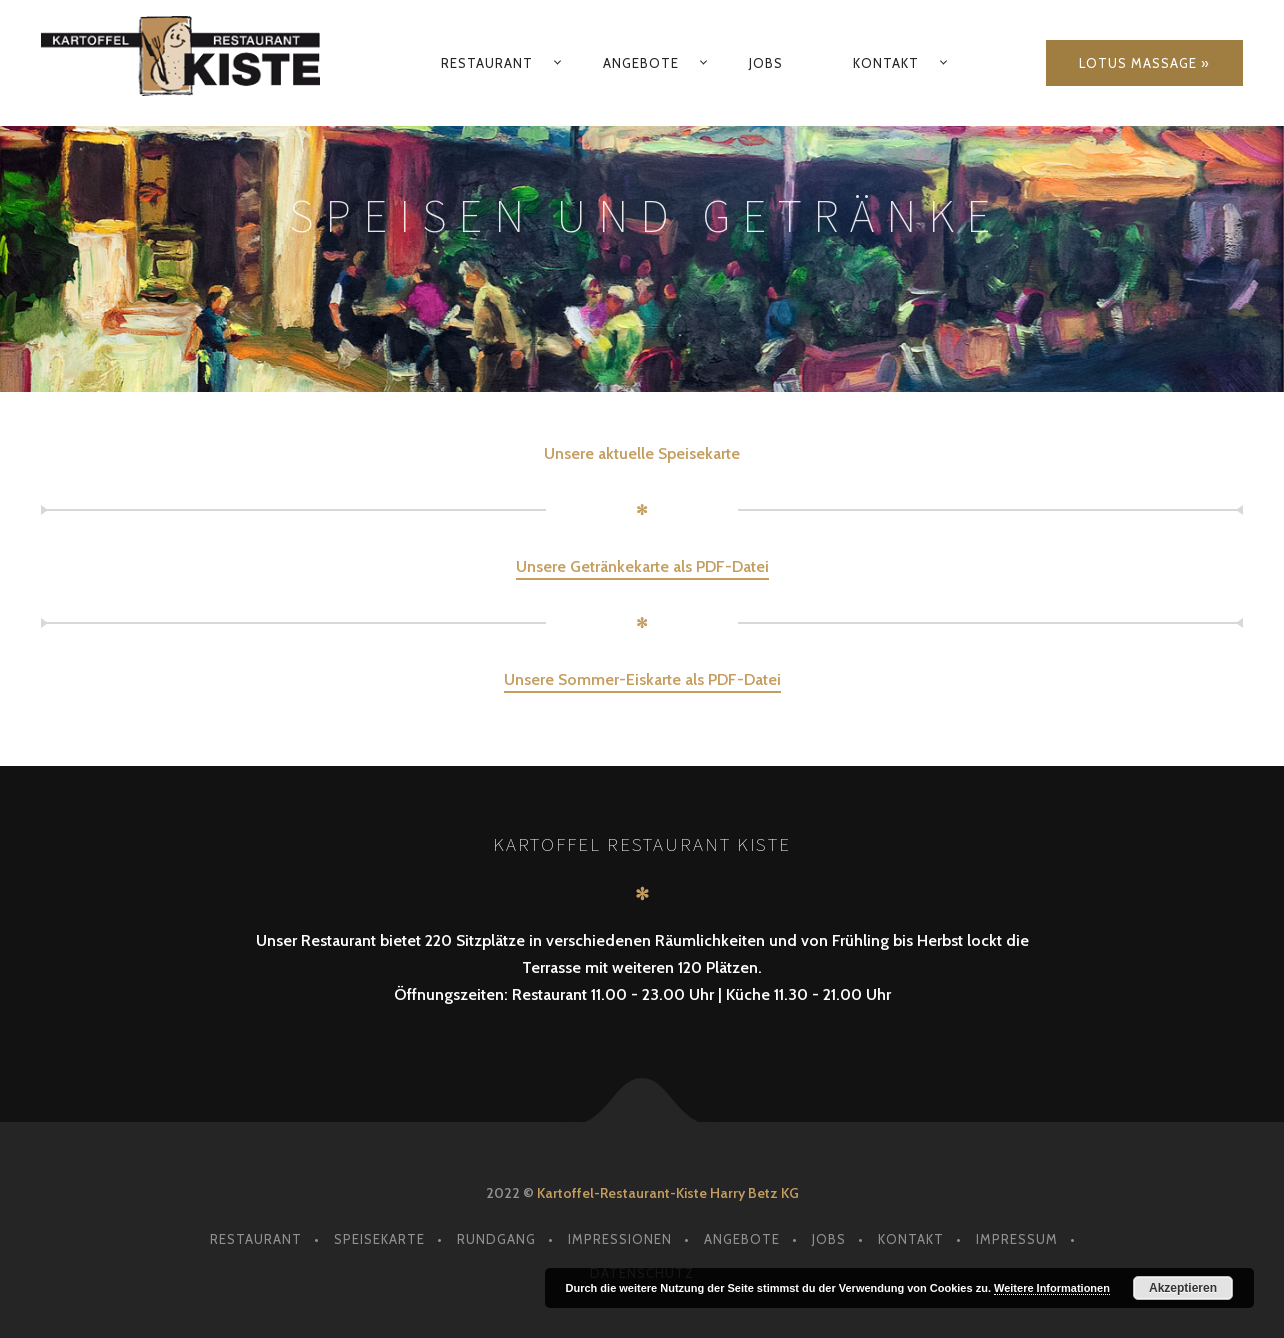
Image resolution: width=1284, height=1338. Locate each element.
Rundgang (496, 1239)
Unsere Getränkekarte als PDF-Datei (642, 566)
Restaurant (487, 63)
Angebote (641, 63)
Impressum (1017, 1239)
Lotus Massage (1138, 63)
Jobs (766, 63)
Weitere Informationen (1052, 1288)
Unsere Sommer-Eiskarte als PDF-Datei (642, 679)
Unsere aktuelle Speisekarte (642, 453)
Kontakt (886, 63)
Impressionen (620, 1239)
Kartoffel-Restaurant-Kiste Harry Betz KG (668, 1193)
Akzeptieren (1183, 1288)
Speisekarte (379, 1239)
